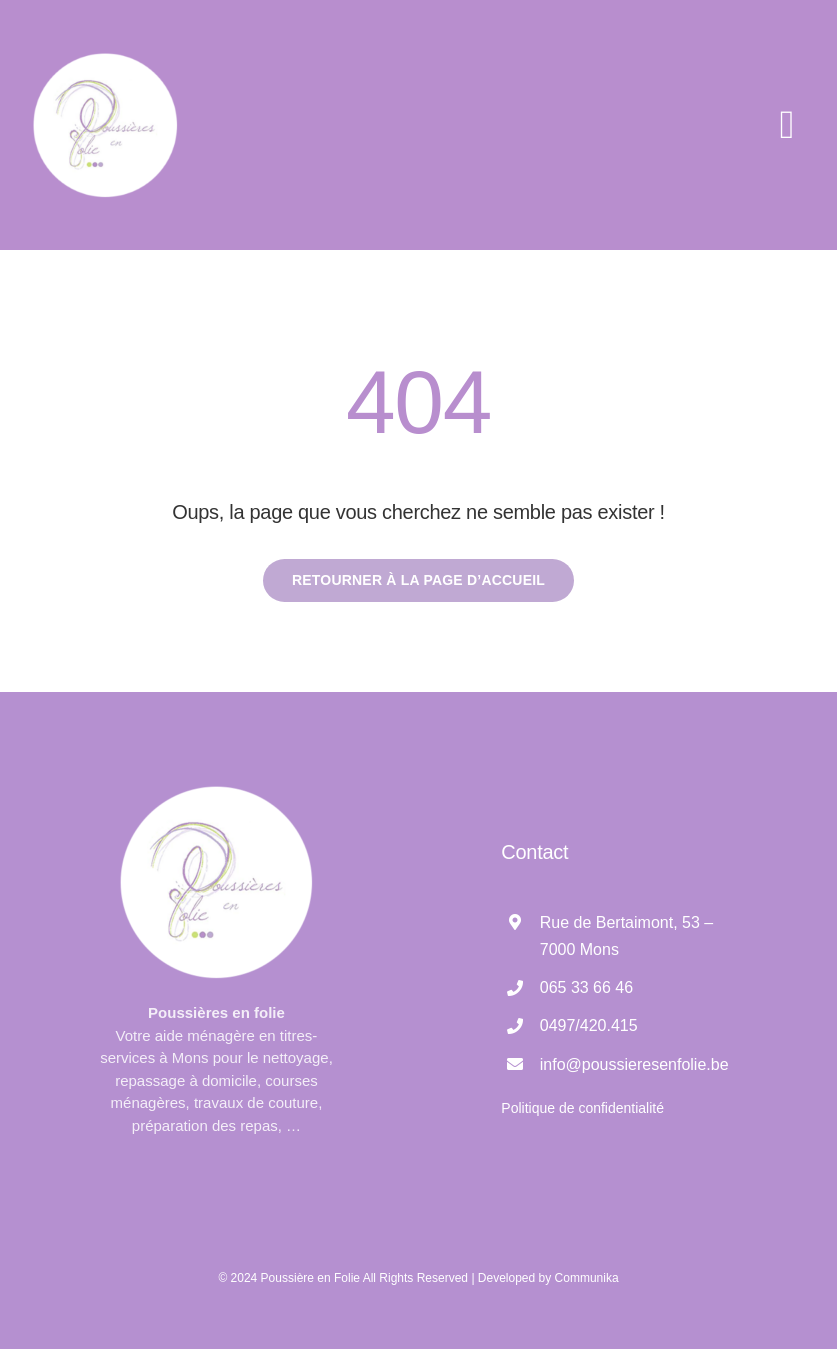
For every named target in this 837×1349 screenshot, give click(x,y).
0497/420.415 (589, 1025)
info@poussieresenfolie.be (634, 1064)
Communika (587, 1278)
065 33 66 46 (586, 987)
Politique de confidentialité (582, 1108)
